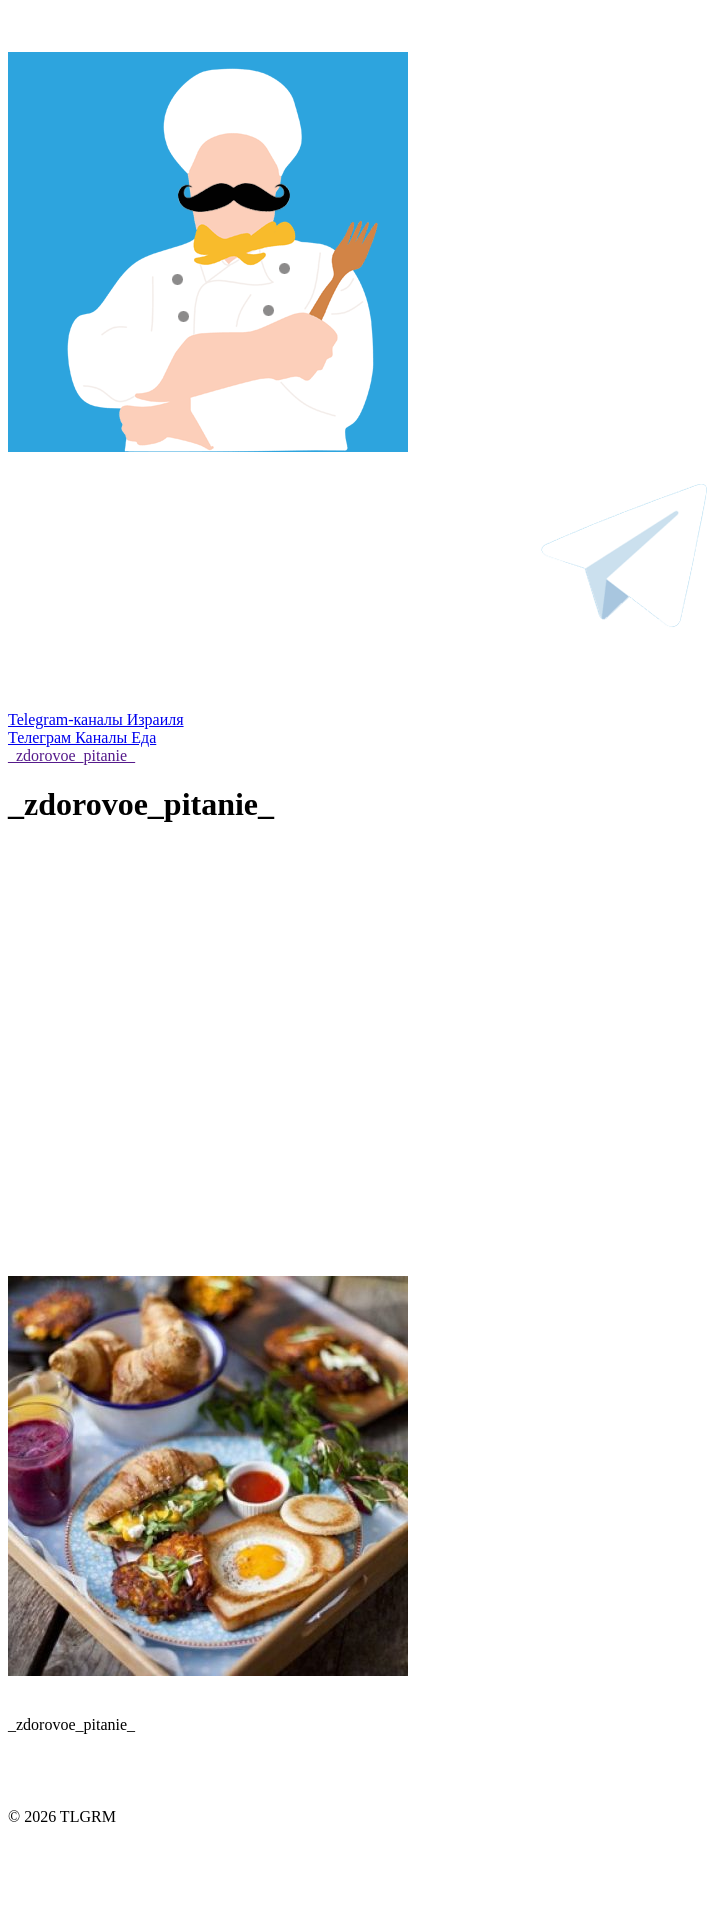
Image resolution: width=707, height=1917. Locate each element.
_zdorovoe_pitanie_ (71, 755)
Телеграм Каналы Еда (82, 737)
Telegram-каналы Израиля (96, 719)
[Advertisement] (187, 1078)
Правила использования (353, 1857)
